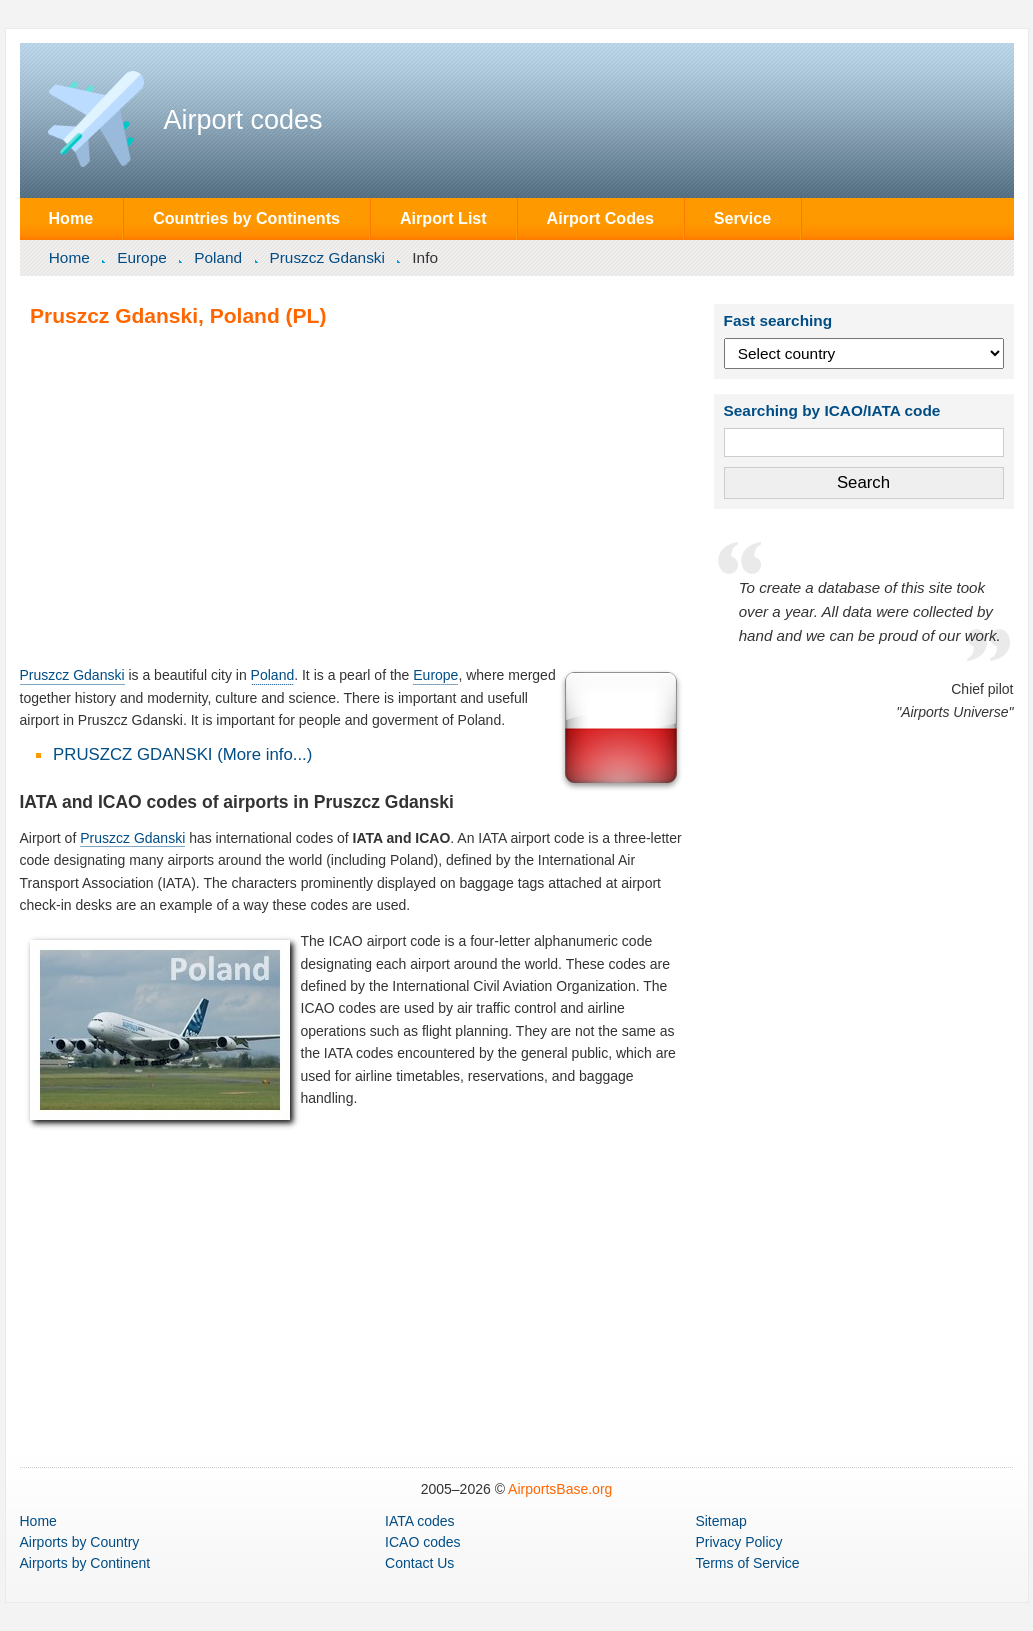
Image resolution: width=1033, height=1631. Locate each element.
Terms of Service (747, 1563)
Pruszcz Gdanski (326, 257)
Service (742, 218)
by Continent (85, 1563)
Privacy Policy (738, 1542)
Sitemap (720, 1521)
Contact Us (419, 1563)
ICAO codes (422, 1542)
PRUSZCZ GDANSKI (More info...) (182, 754)
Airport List (443, 218)
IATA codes (420, 1521)
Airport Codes (600, 218)
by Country (80, 1542)
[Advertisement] (353, 496)
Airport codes (243, 120)
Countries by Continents (246, 218)
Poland (218, 257)
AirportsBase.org (560, 1489)
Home (70, 218)
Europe (142, 257)
